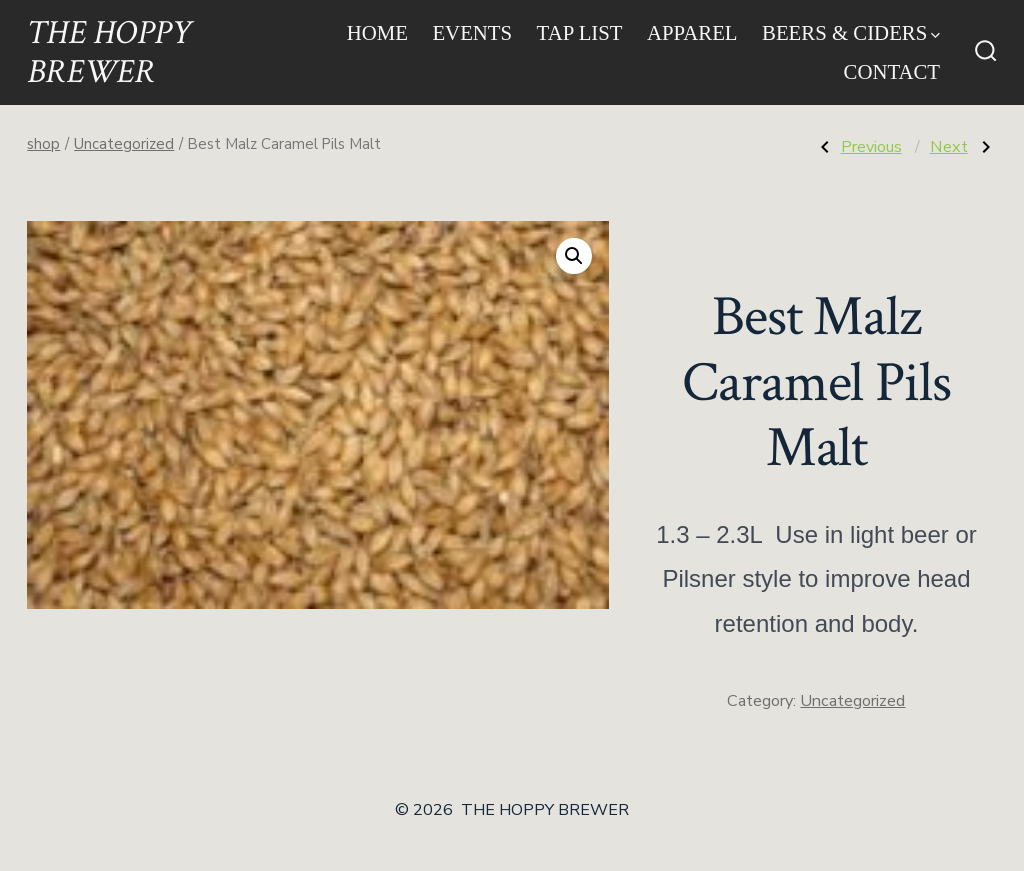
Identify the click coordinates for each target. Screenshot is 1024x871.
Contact (892, 71)
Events (472, 32)
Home (377, 32)
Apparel (692, 32)
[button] (574, 256)
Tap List (580, 32)
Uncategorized (124, 144)
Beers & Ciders (851, 32)
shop (43, 144)
